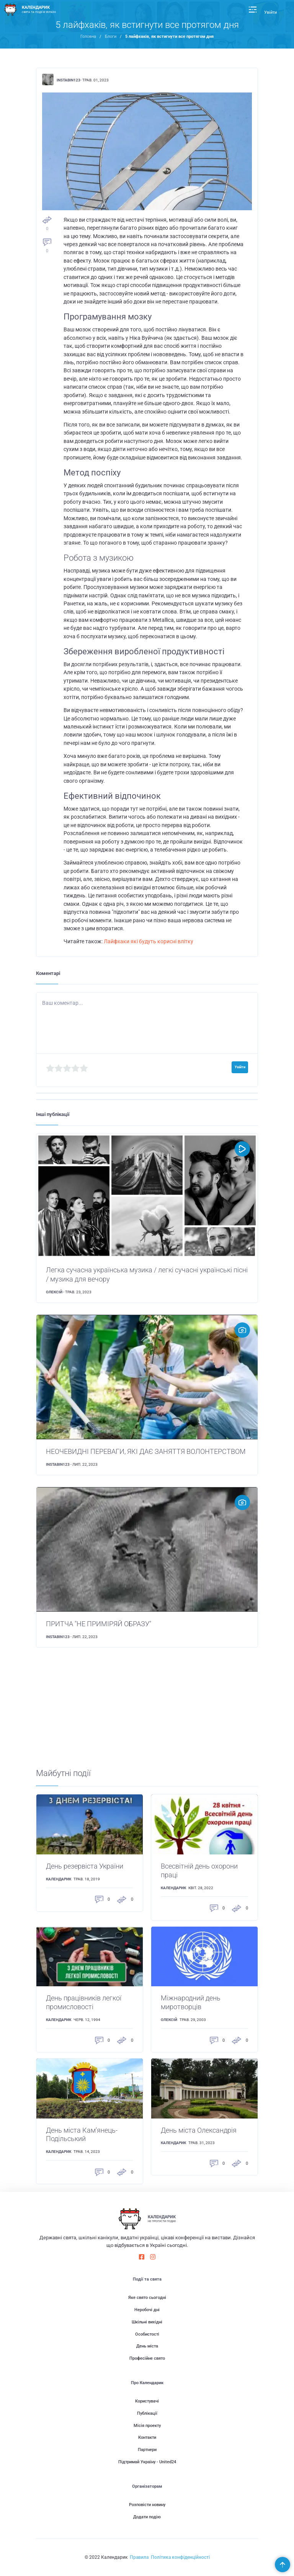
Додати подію (147, 2516)
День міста (147, 2346)
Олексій (54, 1292)
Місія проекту (147, 2425)
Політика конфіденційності (180, 2557)
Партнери (147, 2449)
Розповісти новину (147, 2504)
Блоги (110, 36)
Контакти (147, 2437)
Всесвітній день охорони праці (199, 1870)
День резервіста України (84, 1866)
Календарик (58, 1879)
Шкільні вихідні (147, 2322)
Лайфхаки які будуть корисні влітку (148, 941)
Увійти (270, 12)
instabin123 (68, 80)
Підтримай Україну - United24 (147, 2461)
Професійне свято (147, 2358)
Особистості (147, 2334)
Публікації (147, 2413)
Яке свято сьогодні (147, 2297)
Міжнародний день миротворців (190, 2002)
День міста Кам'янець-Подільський (82, 2135)
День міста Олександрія (199, 2130)
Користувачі (147, 2401)
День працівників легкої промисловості (83, 2002)
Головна (88, 36)
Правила (139, 2557)
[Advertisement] (147, 1714)
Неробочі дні (147, 2309)
